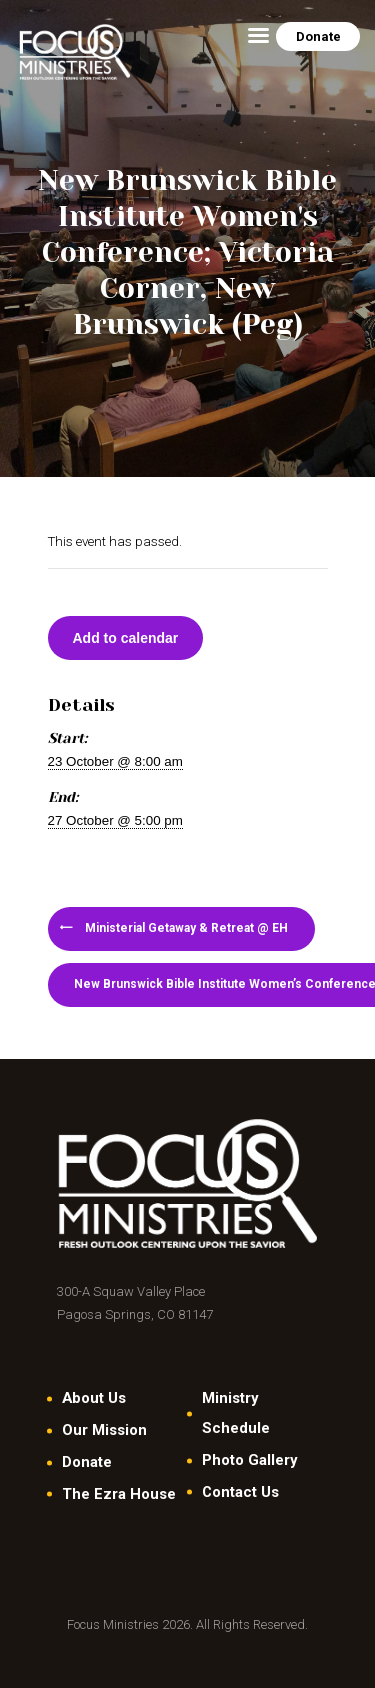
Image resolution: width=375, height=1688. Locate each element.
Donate (87, 1462)
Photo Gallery (249, 1460)
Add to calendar (126, 638)
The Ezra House (119, 1494)
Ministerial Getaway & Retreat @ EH (185, 928)
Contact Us (240, 1492)
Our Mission (104, 1430)
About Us (94, 1398)
